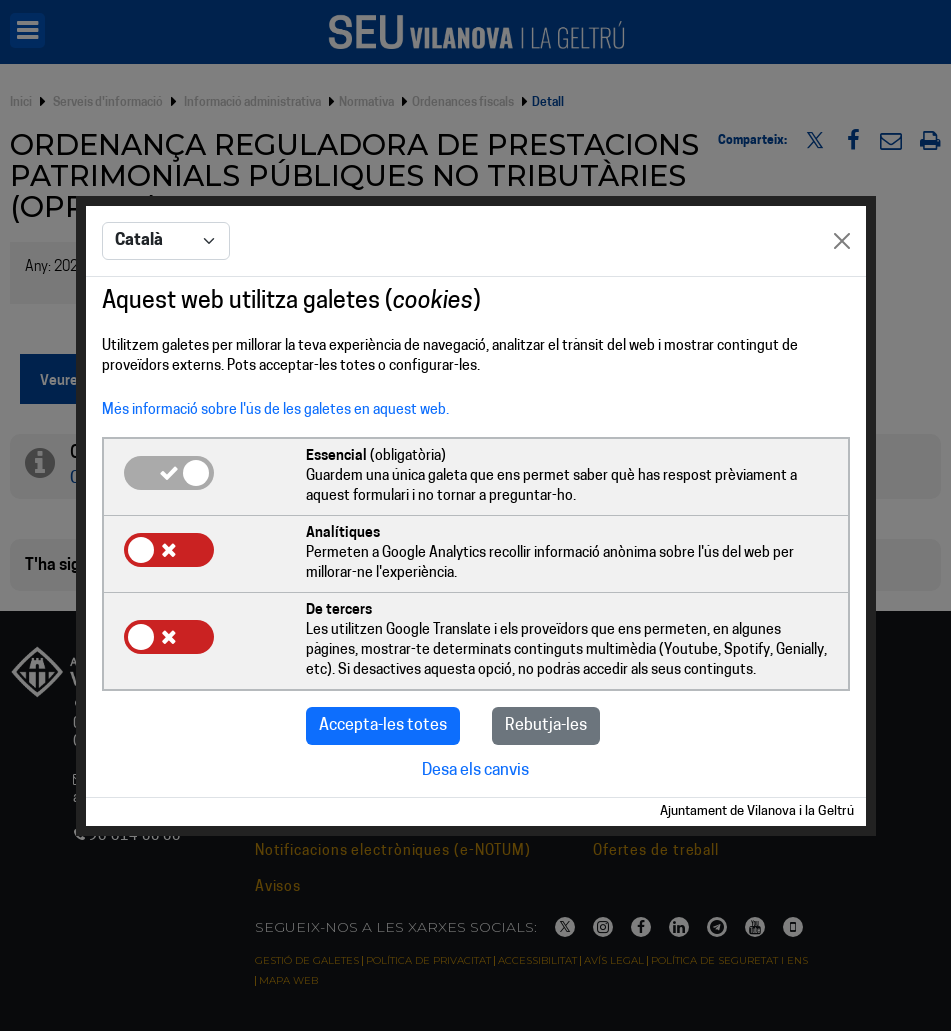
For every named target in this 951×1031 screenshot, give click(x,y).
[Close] (842, 241)
